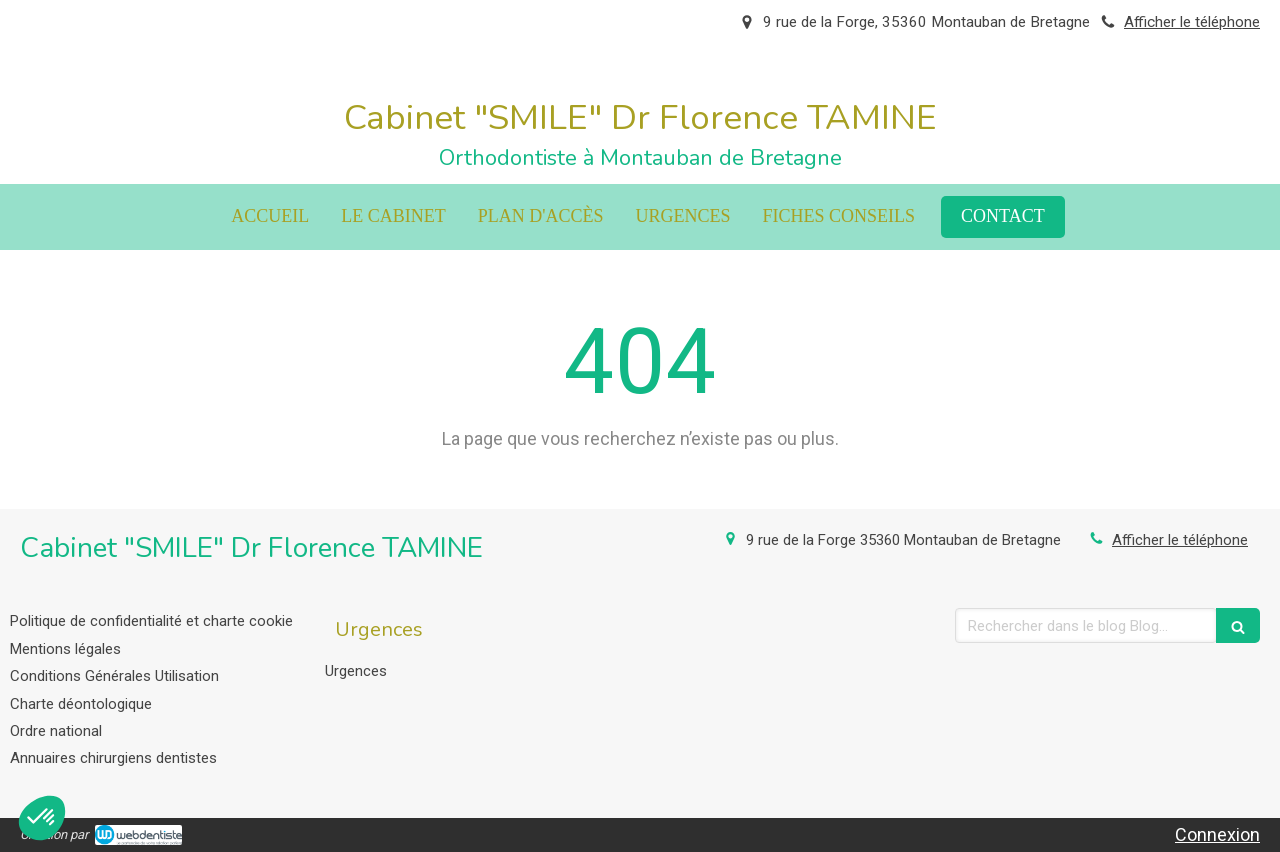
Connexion (1217, 834)
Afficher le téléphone (1192, 22)
